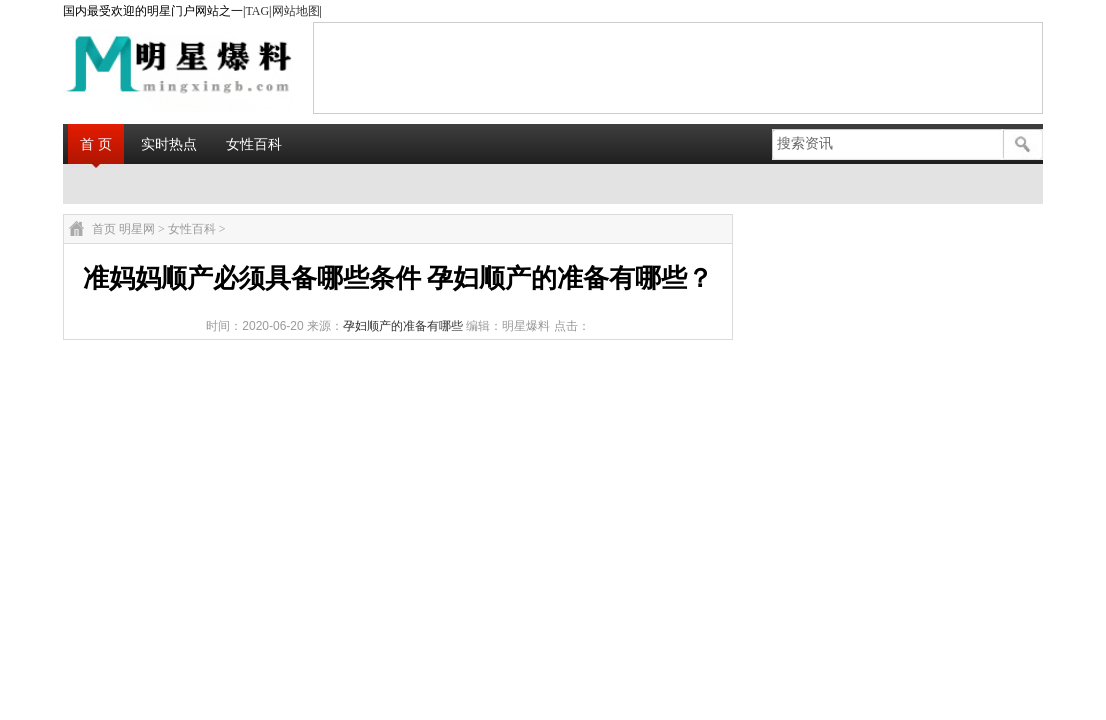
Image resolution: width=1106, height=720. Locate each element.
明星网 (137, 229)
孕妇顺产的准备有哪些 (403, 326)
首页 (104, 229)
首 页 (96, 144)
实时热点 (169, 144)
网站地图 (296, 11)
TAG (257, 11)
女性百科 (254, 144)
